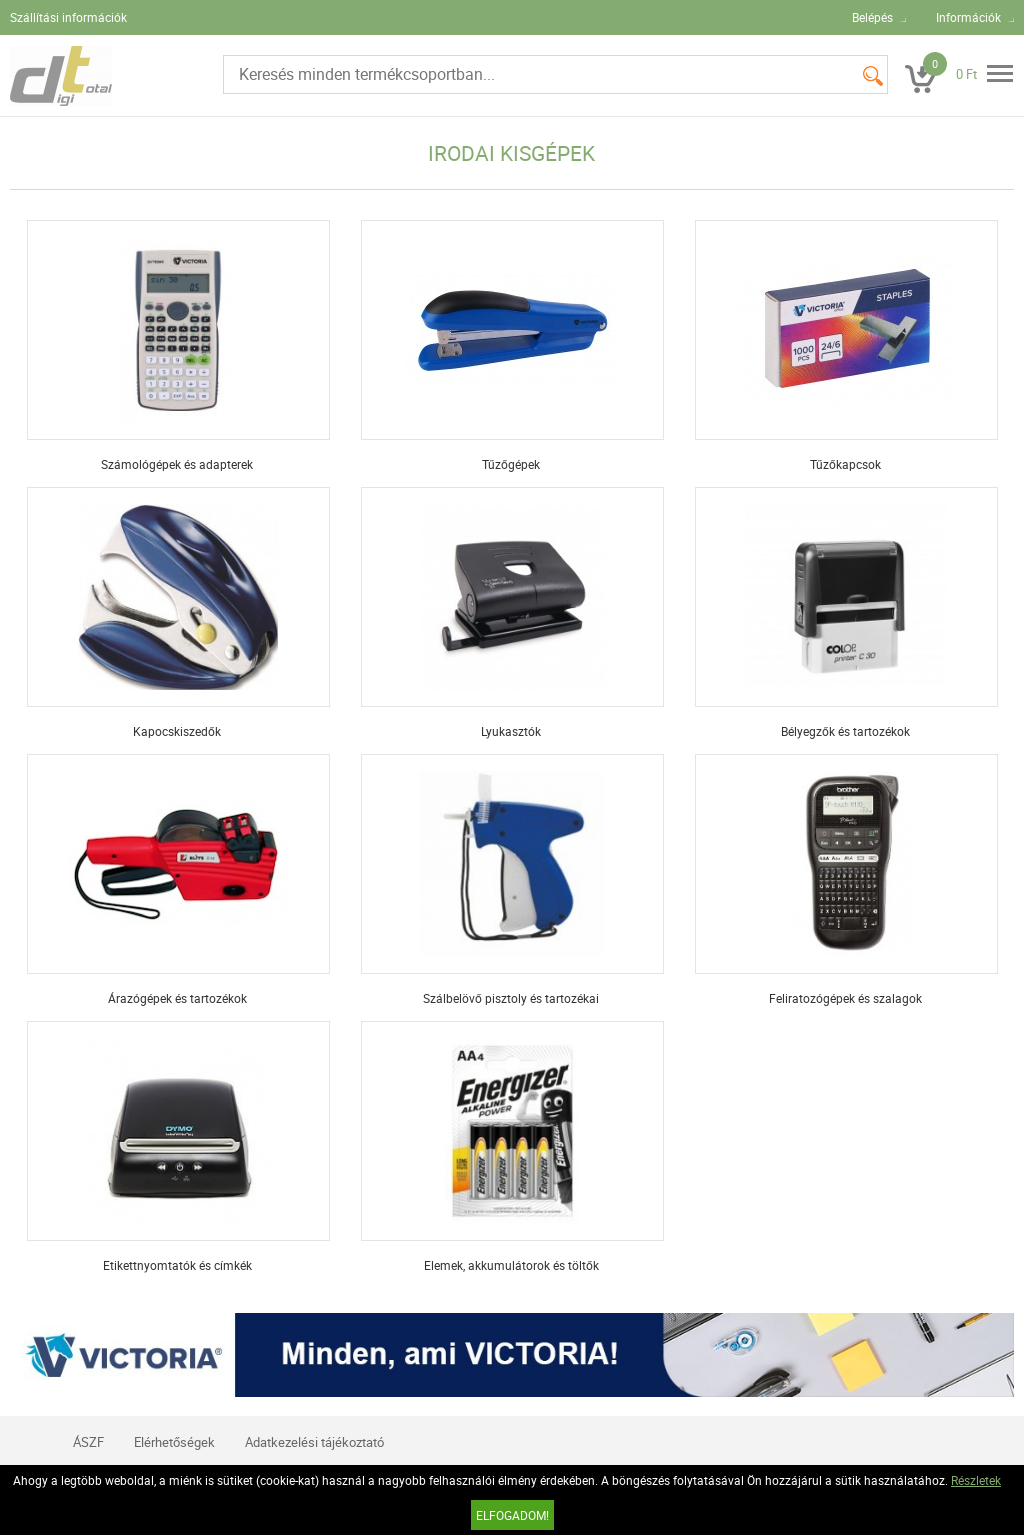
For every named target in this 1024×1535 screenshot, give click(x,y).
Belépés (872, 17)
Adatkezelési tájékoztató (314, 1442)
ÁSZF (88, 1442)
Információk (968, 17)
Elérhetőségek (174, 1442)
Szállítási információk (68, 17)
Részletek (976, 1480)
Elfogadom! (512, 1515)
